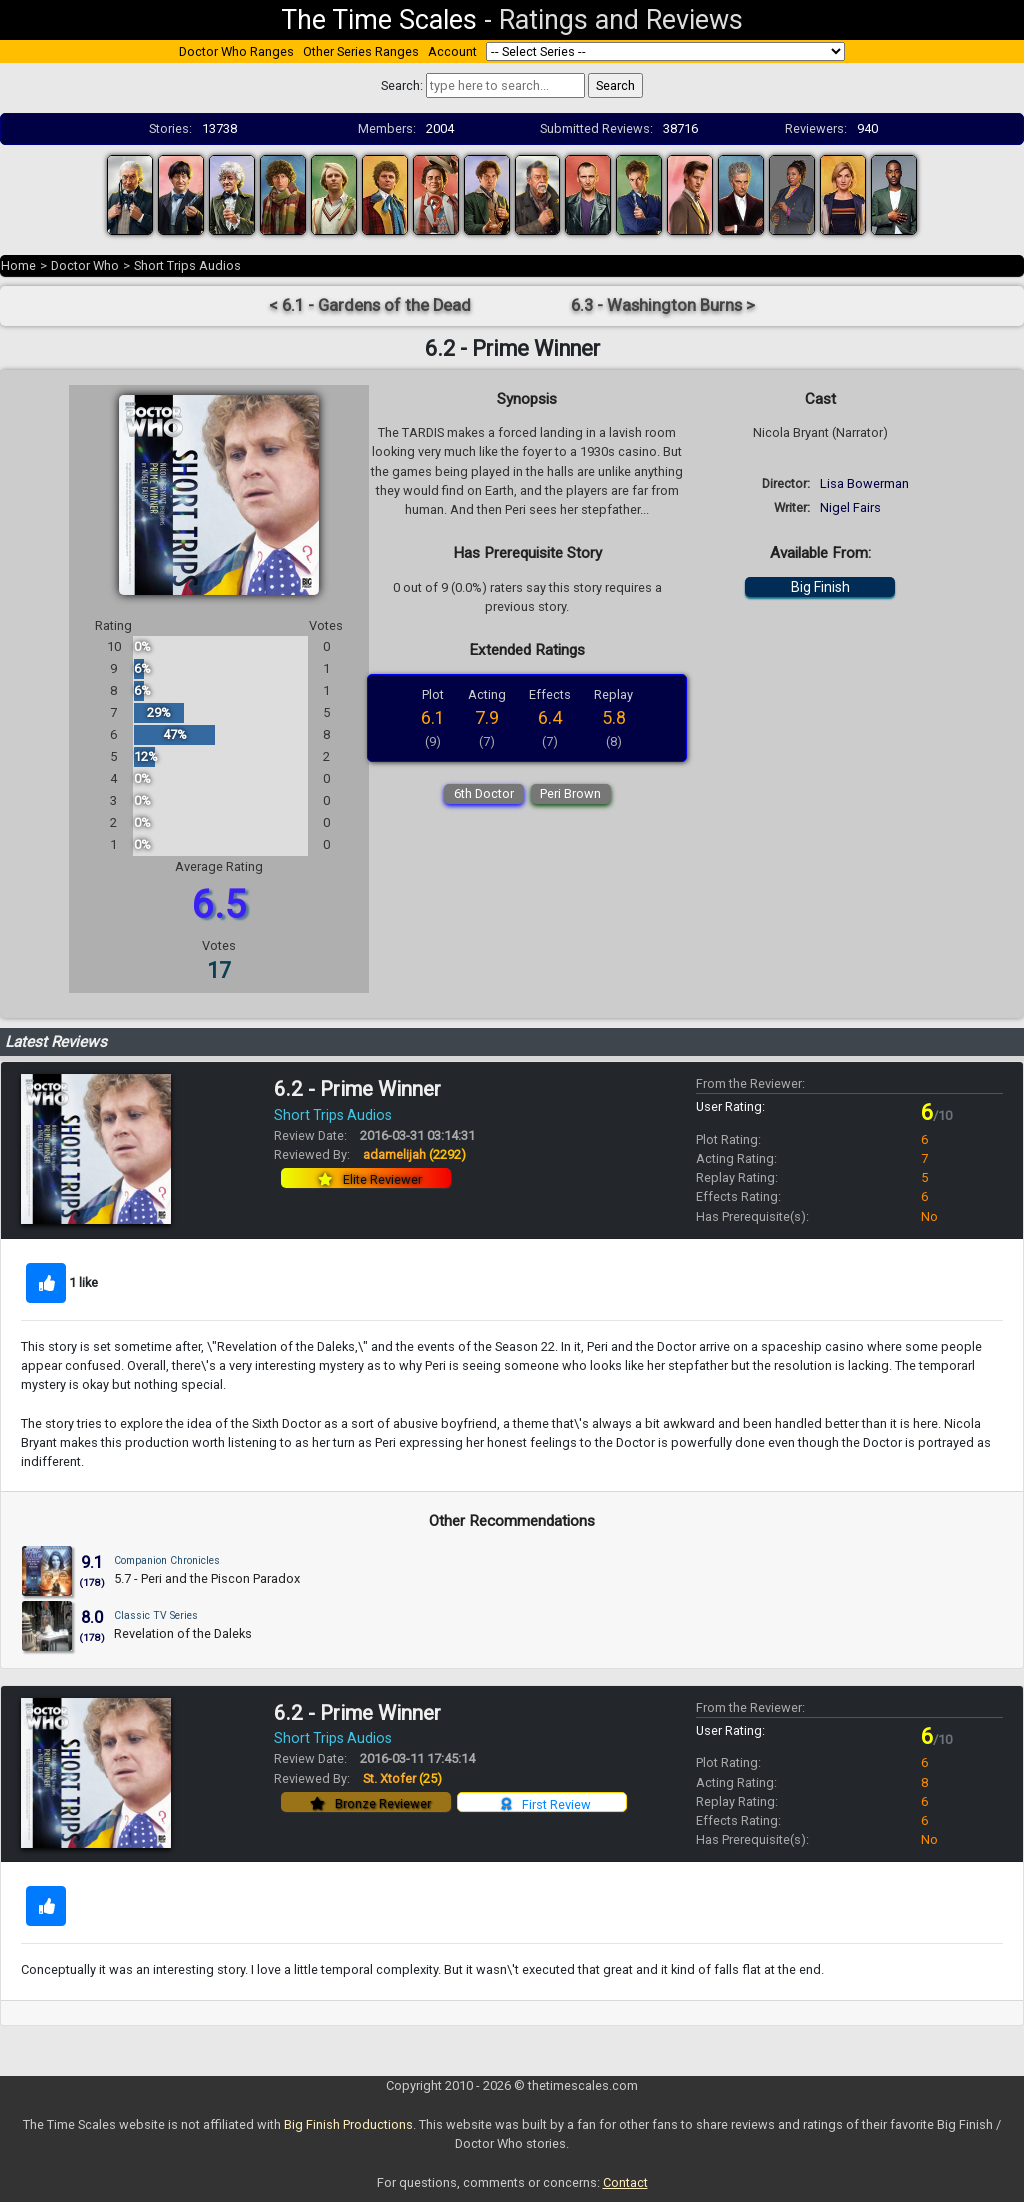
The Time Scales (379, 20)
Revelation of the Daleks (183, 1633)
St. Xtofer (402, 1778)
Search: (402, 85)
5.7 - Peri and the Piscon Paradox (207, 1578)
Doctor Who (85, 265)
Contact (625, 2182)
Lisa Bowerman (864, 483)
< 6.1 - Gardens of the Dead (370, 305)
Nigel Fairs (850, 507)
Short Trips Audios (187, 265)
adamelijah (414, 1154)
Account (452, 51)
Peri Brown (570, 793)
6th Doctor (484, 793)
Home (18, 265)
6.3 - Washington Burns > (663, 305)
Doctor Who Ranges (236, 51)
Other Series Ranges (361, 51)
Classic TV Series (156, 1615)
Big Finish (820, 587)
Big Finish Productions (348, 2124)
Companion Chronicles (167, 1560)
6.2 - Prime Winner (357, 1089)
